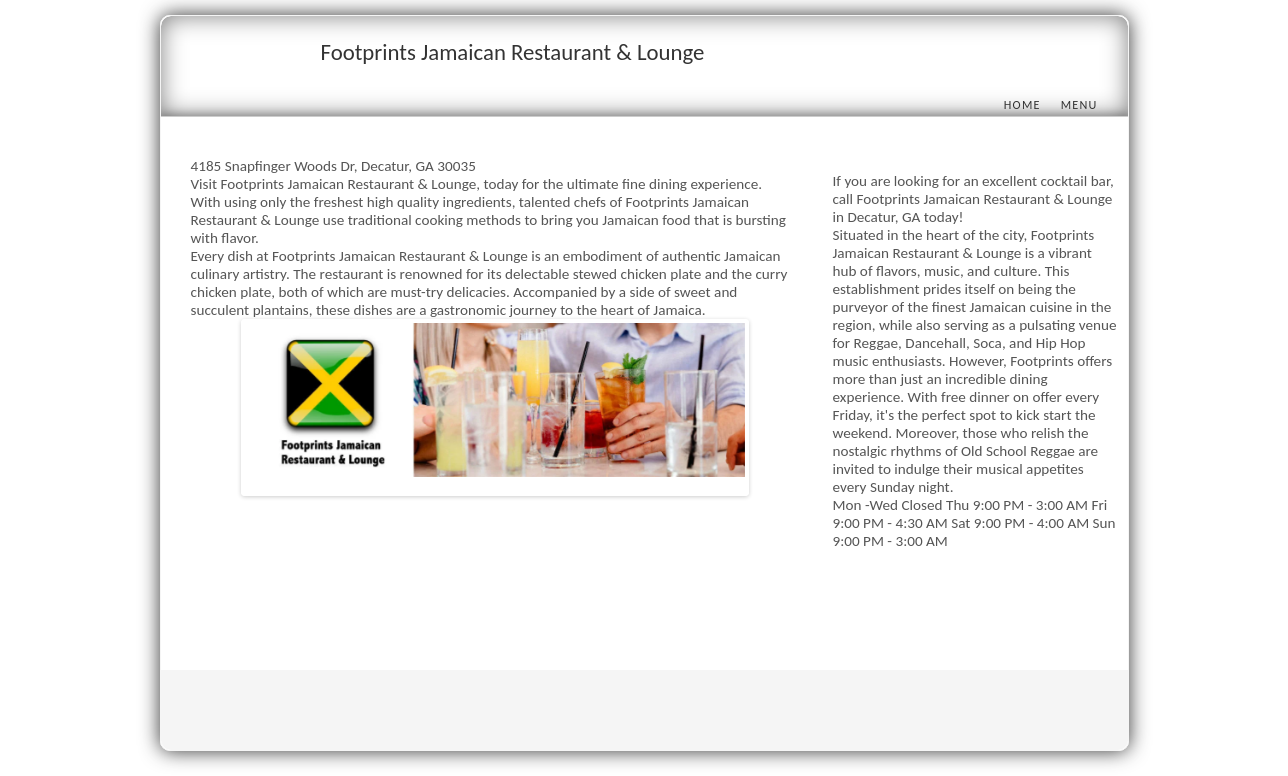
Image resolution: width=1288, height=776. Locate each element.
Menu (1079, 104)
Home (1022, 104)
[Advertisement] (555, 601)
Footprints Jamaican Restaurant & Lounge (513, 52)
